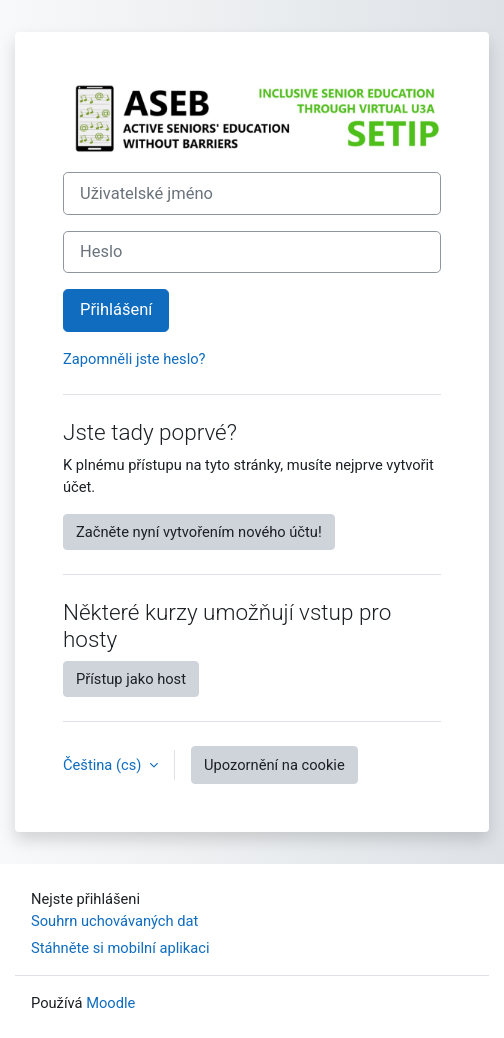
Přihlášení (116, 309)
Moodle (110, 1003)
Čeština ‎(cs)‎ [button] (104, 765)
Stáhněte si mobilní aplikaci (120, 948)
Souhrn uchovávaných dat (114, 921)
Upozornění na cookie (274, 765)
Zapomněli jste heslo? (134, 359)
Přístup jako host (131, 679)
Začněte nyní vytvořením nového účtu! (199, 532)
